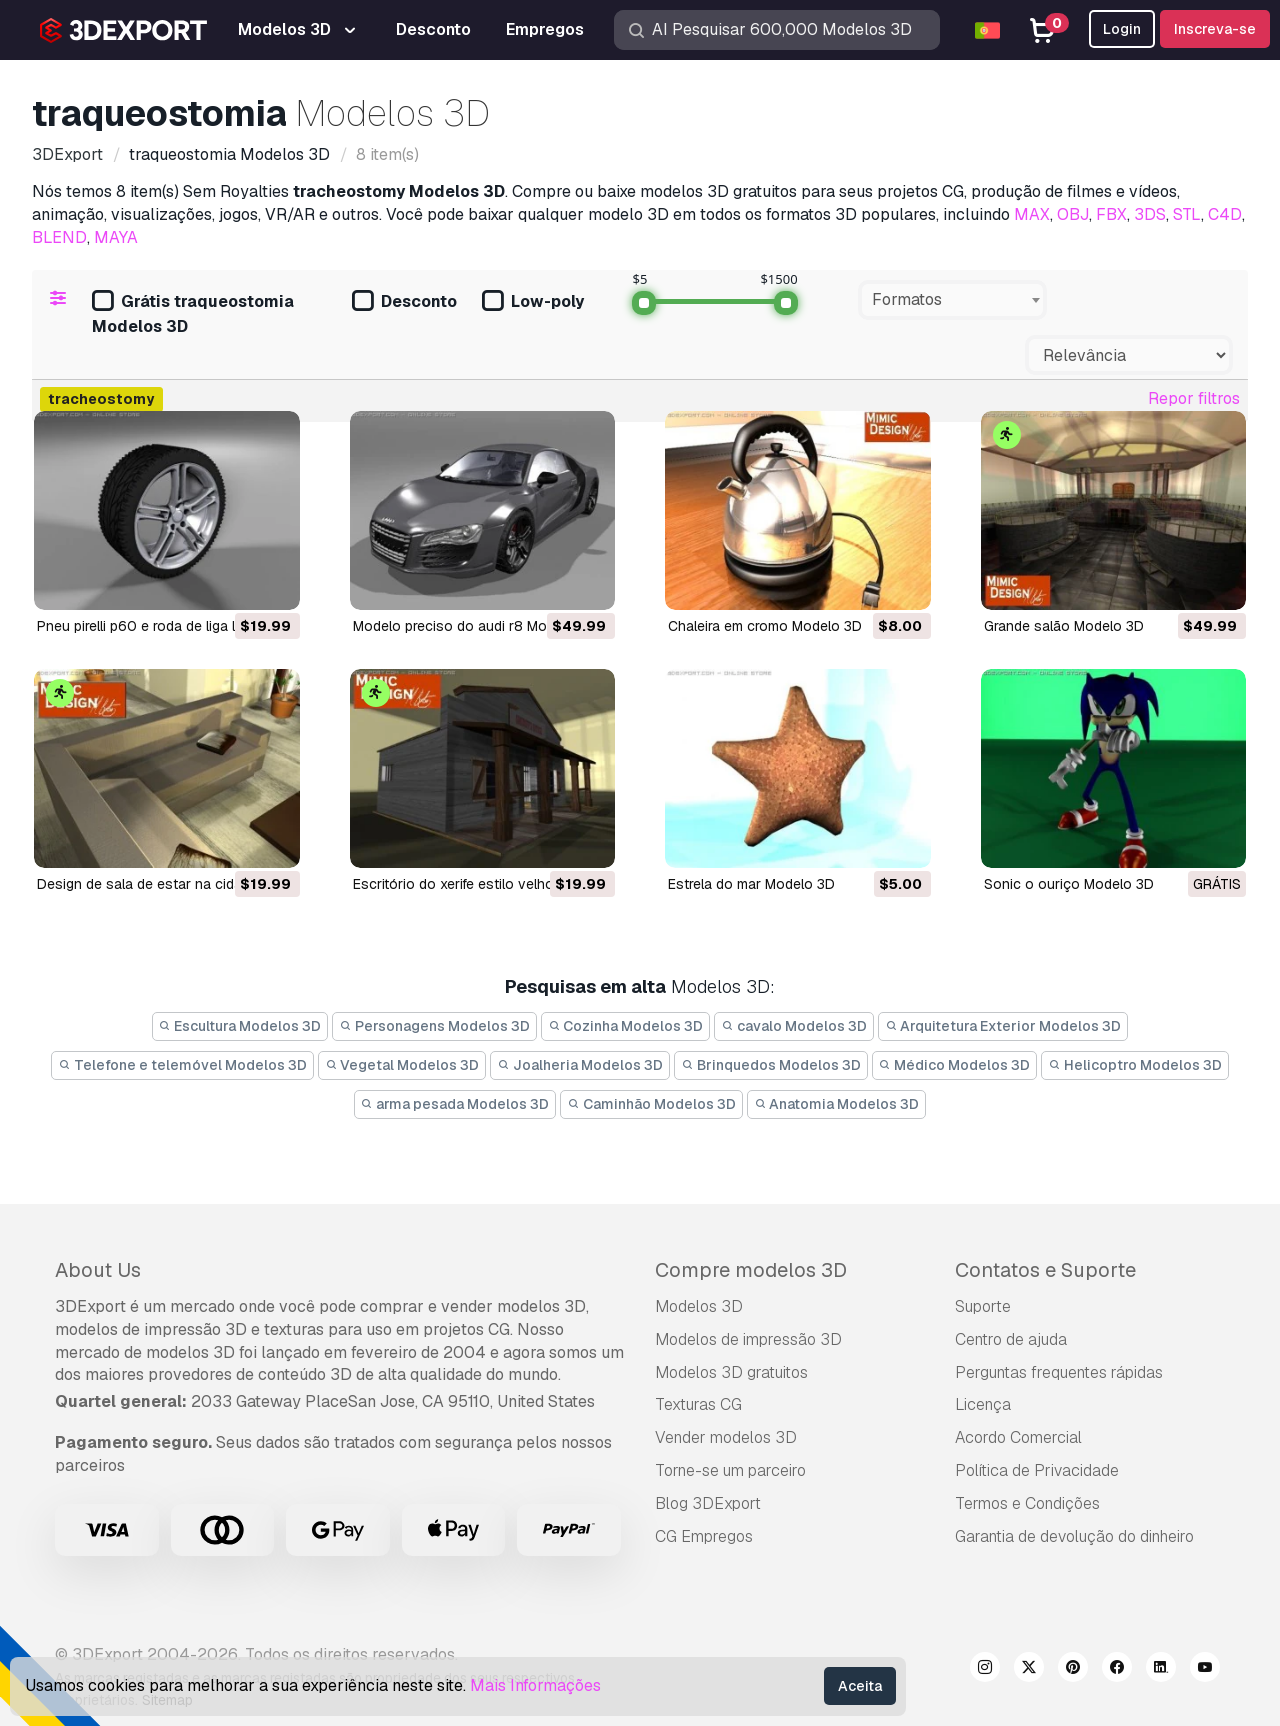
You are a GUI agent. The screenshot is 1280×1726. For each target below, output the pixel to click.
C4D (1225, 214)
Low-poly (533, 302)
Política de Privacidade (1037, 1470)
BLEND (59, 237)
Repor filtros (1194, 398)
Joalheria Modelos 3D (580, 1065)
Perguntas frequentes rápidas (1059, 1372)
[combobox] (952, 300)
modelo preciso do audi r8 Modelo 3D (475, 626)
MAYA (116, 237)
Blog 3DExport (708, 1503)
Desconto (404, 302)
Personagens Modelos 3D (434, 1026)
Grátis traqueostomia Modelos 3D (193, 314)
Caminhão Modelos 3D (651, 1104)
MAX (1032, 214)
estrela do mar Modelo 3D (751, 884)
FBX (1111, 214)
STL (1187, 214)
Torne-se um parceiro (730, 1470)
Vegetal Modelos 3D (402, 1065)
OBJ (1073, 214)
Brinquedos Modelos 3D (771, 1065)
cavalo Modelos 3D (794, 1026)
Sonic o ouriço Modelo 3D (1069, 884)
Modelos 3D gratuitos (731, 1372)
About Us (98, 1270)
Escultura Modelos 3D (240, 1026)
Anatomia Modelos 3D (837, 1104)
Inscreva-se (1215, 29)
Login (1122, 29)
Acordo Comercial (1018, 1437)
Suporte (983, 1306)
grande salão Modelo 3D (1064, 626)
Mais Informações (535, 1685)
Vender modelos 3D (726, 1437)
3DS (1150, 214)
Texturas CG (698, 1404)
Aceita (860, 1686)
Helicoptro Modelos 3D (1135, 1065)
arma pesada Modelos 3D (455, 1104)
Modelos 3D (699, 1306)
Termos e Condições (1027, 1503)
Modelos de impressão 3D (748, 1339)
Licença (983, 1404)
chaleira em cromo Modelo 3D (765, 626)
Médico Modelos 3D (955, 1065)
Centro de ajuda (1011, 1339)
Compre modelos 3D (751, 1270)
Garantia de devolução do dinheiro (1074, 1536)
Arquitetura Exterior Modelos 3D (1003, 1026)
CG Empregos (704, 1536)
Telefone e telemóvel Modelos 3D (182, 1065)
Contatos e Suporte (1045, 1270)
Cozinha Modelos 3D (626, 1026)
